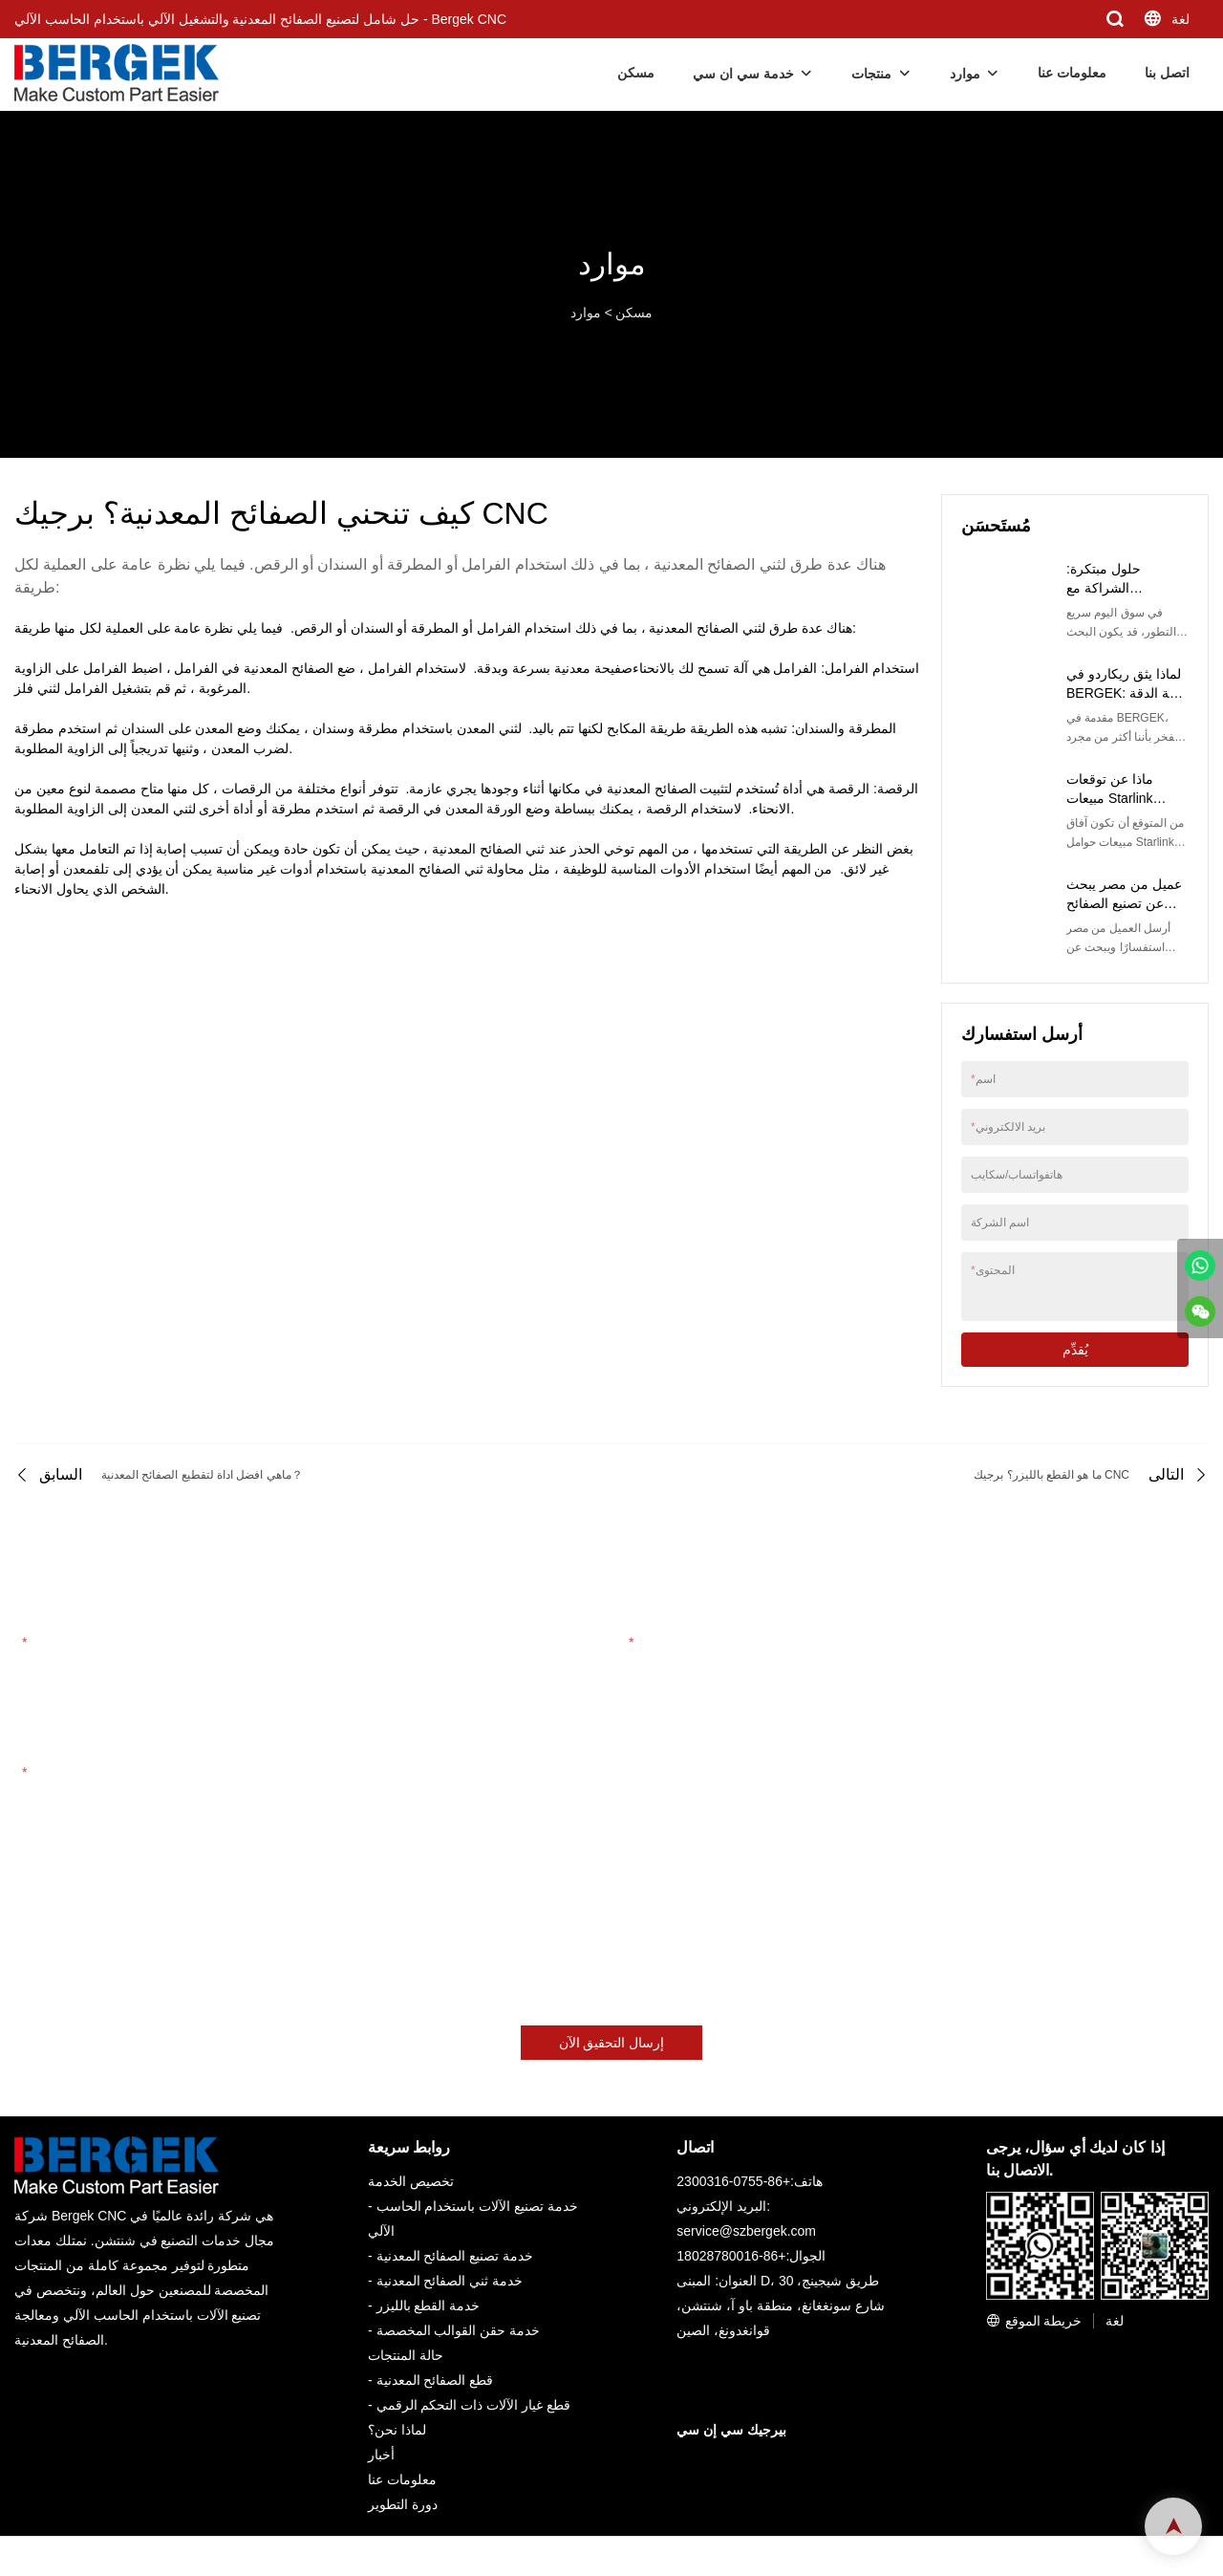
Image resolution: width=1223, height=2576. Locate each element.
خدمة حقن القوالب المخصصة (458, 2330)
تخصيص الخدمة (411, 2181)
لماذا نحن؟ (397, 2429)
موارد (965, 73)
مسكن (635, 72)
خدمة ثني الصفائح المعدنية (450, 2280)
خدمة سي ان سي (743, 73)
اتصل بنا (1167, 72)
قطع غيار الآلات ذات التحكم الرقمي (473, 2405)
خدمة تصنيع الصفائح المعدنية (455, 2255)
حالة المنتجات (405, 2355)
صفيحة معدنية (593, 668)
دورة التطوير (403, 2504)
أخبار (381, 2454)
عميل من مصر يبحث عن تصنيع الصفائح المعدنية (1124, 903)
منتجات (871, 73)
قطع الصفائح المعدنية (435, 2380)
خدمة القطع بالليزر (428, 2305)
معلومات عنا (1072, 72)
